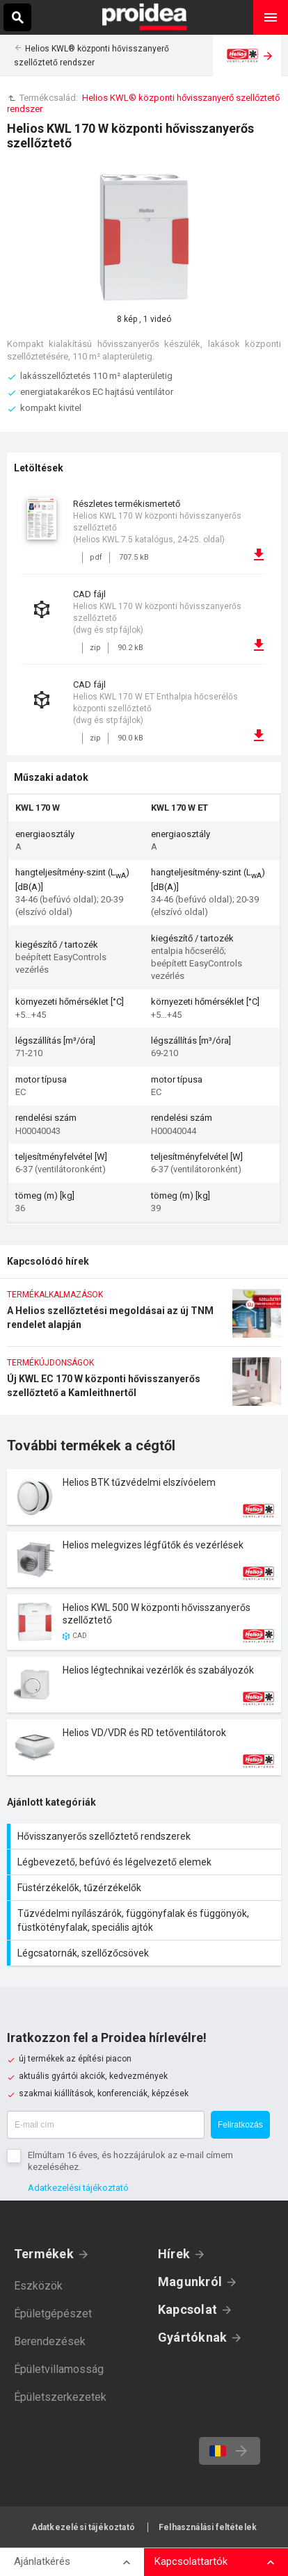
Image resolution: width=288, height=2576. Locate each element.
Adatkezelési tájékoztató (78, 2187)
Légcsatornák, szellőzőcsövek (145, 1953)
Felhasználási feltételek (208, 2527)
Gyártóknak (192, 2337)
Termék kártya (144, 1497)
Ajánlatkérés (42, 2561)
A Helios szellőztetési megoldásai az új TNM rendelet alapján (144, 1317)
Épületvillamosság (59, 2369)
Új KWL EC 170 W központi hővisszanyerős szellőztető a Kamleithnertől (144, 1386)
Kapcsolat (187, 2309)
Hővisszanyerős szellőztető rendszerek (145, 1836)
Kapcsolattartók (190, 2561)
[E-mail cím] (106, 2125)
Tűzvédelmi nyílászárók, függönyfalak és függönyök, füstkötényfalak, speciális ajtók (145, 1920)
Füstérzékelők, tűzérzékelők (145, 1887)
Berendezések (50, 2341)
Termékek (44, 2253)
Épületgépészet (53, 2313)
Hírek (174, 2253)
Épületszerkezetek (60, 2397)
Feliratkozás (240, 2125)
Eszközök (38, 2285)
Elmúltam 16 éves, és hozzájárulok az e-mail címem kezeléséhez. (130, 2161)
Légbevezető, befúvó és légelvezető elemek (145, 1861)
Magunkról (190, 2281)
